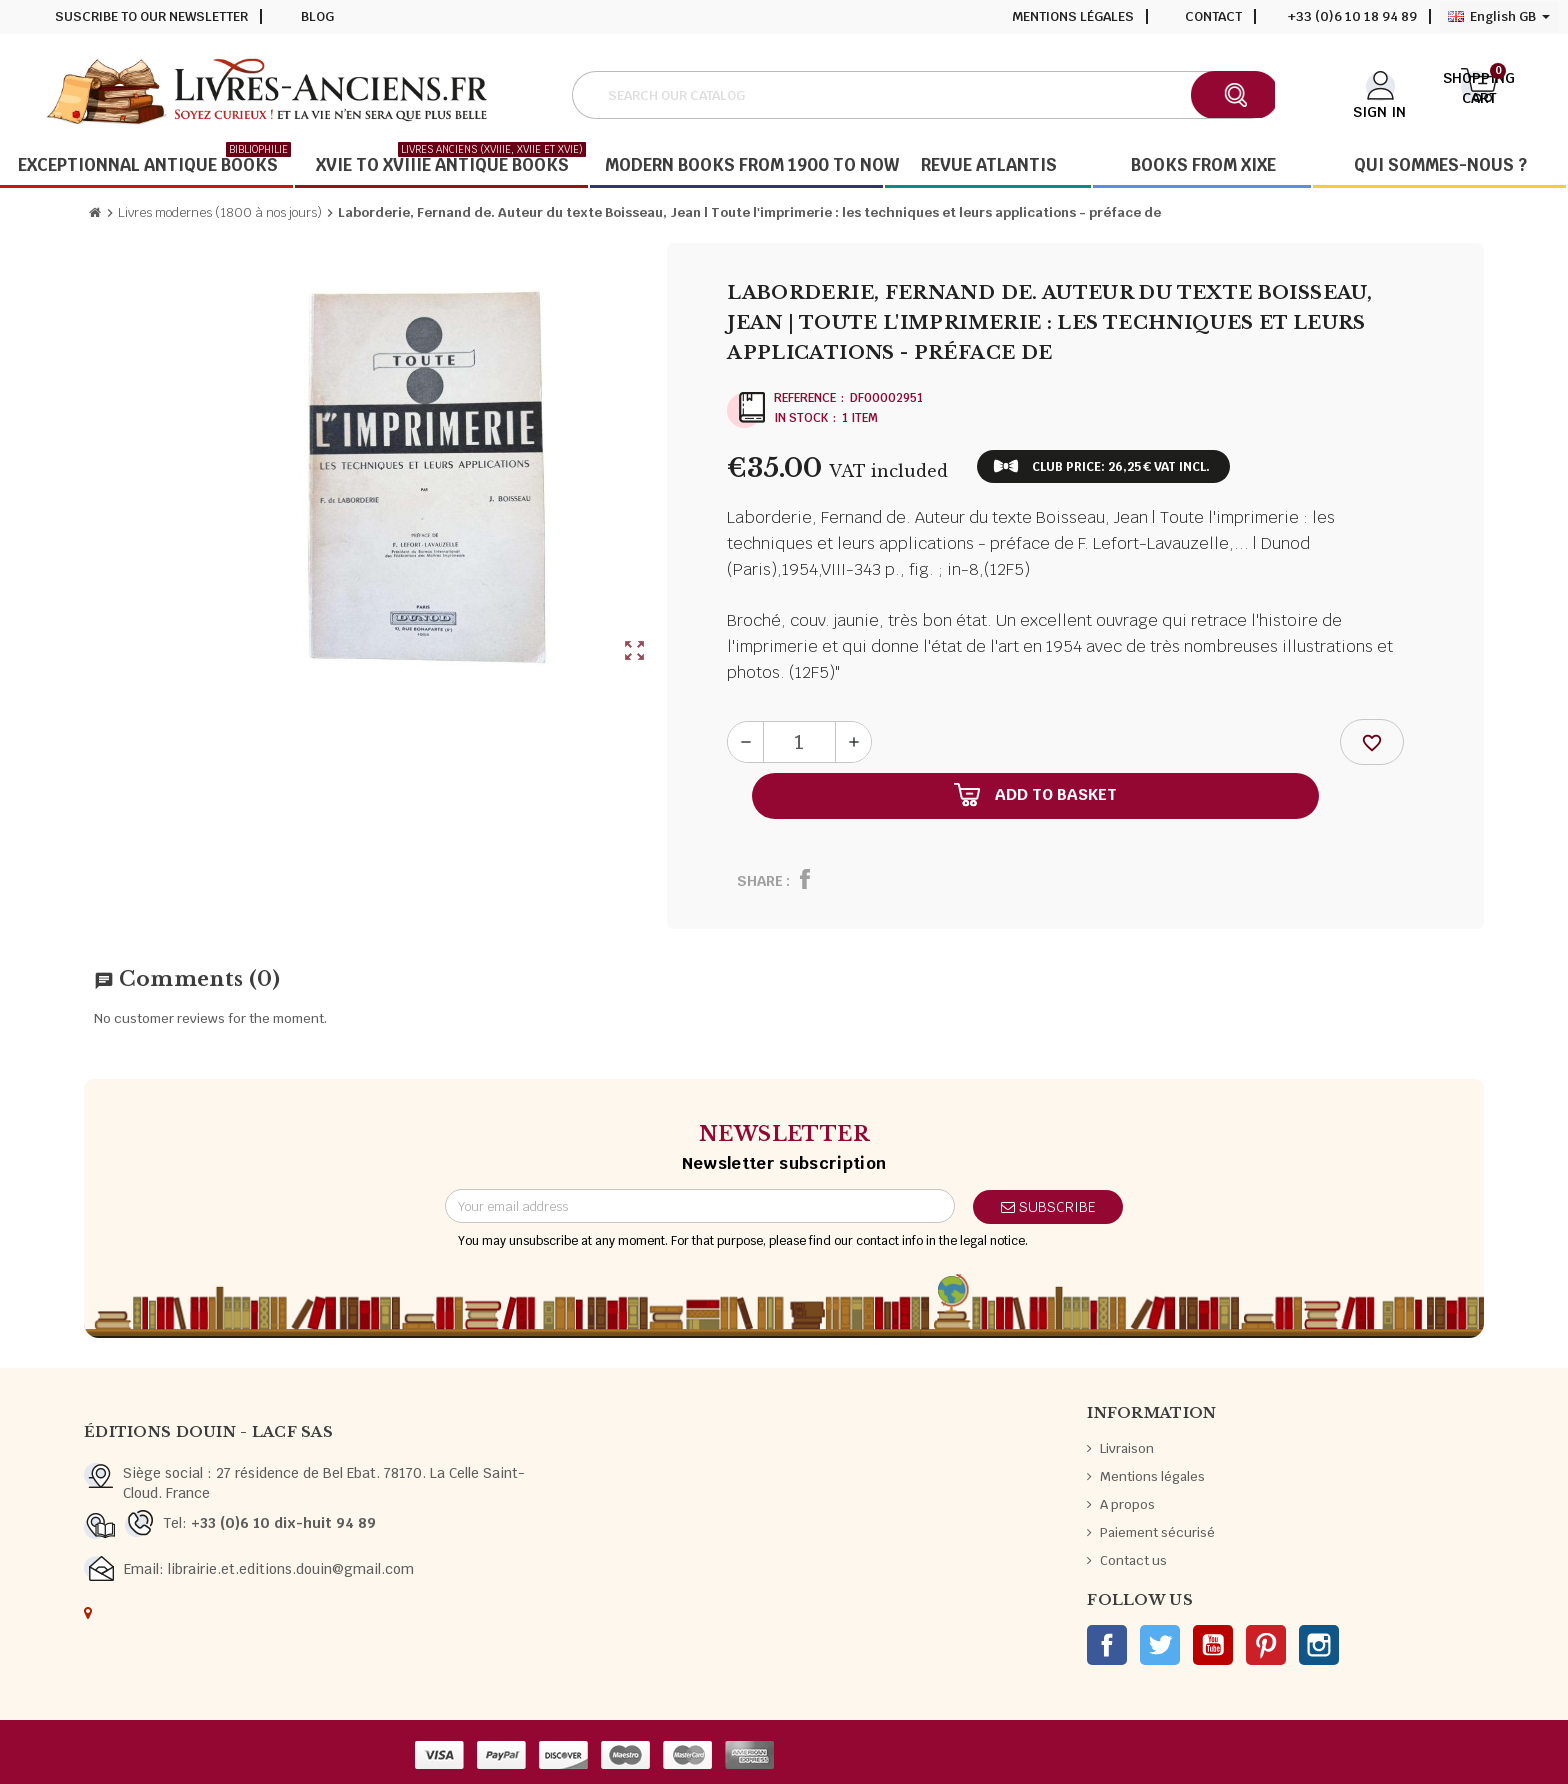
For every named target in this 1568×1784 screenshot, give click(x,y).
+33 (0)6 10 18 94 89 (1352, 16)
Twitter (1160, 1645)
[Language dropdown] (1499, 17)
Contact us (1133, 1560)
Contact (1213, 16)
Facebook (1107, 1645)
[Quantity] (799, 742)
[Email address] (700, 1206)
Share (760, 881)
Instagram (1319, 1645)
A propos (1127, 1504)
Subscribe (1048, 1207)
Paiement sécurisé (1157, 1532)
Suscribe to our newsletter (151, 16)
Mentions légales (1073, 16)
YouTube (1213, 1645)
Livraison (1127, 1448)
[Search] (923, 95)
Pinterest (1266, 1645)
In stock (801, 418)
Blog (317, 16)
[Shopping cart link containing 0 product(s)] (1479, 93)
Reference (805, 398)
